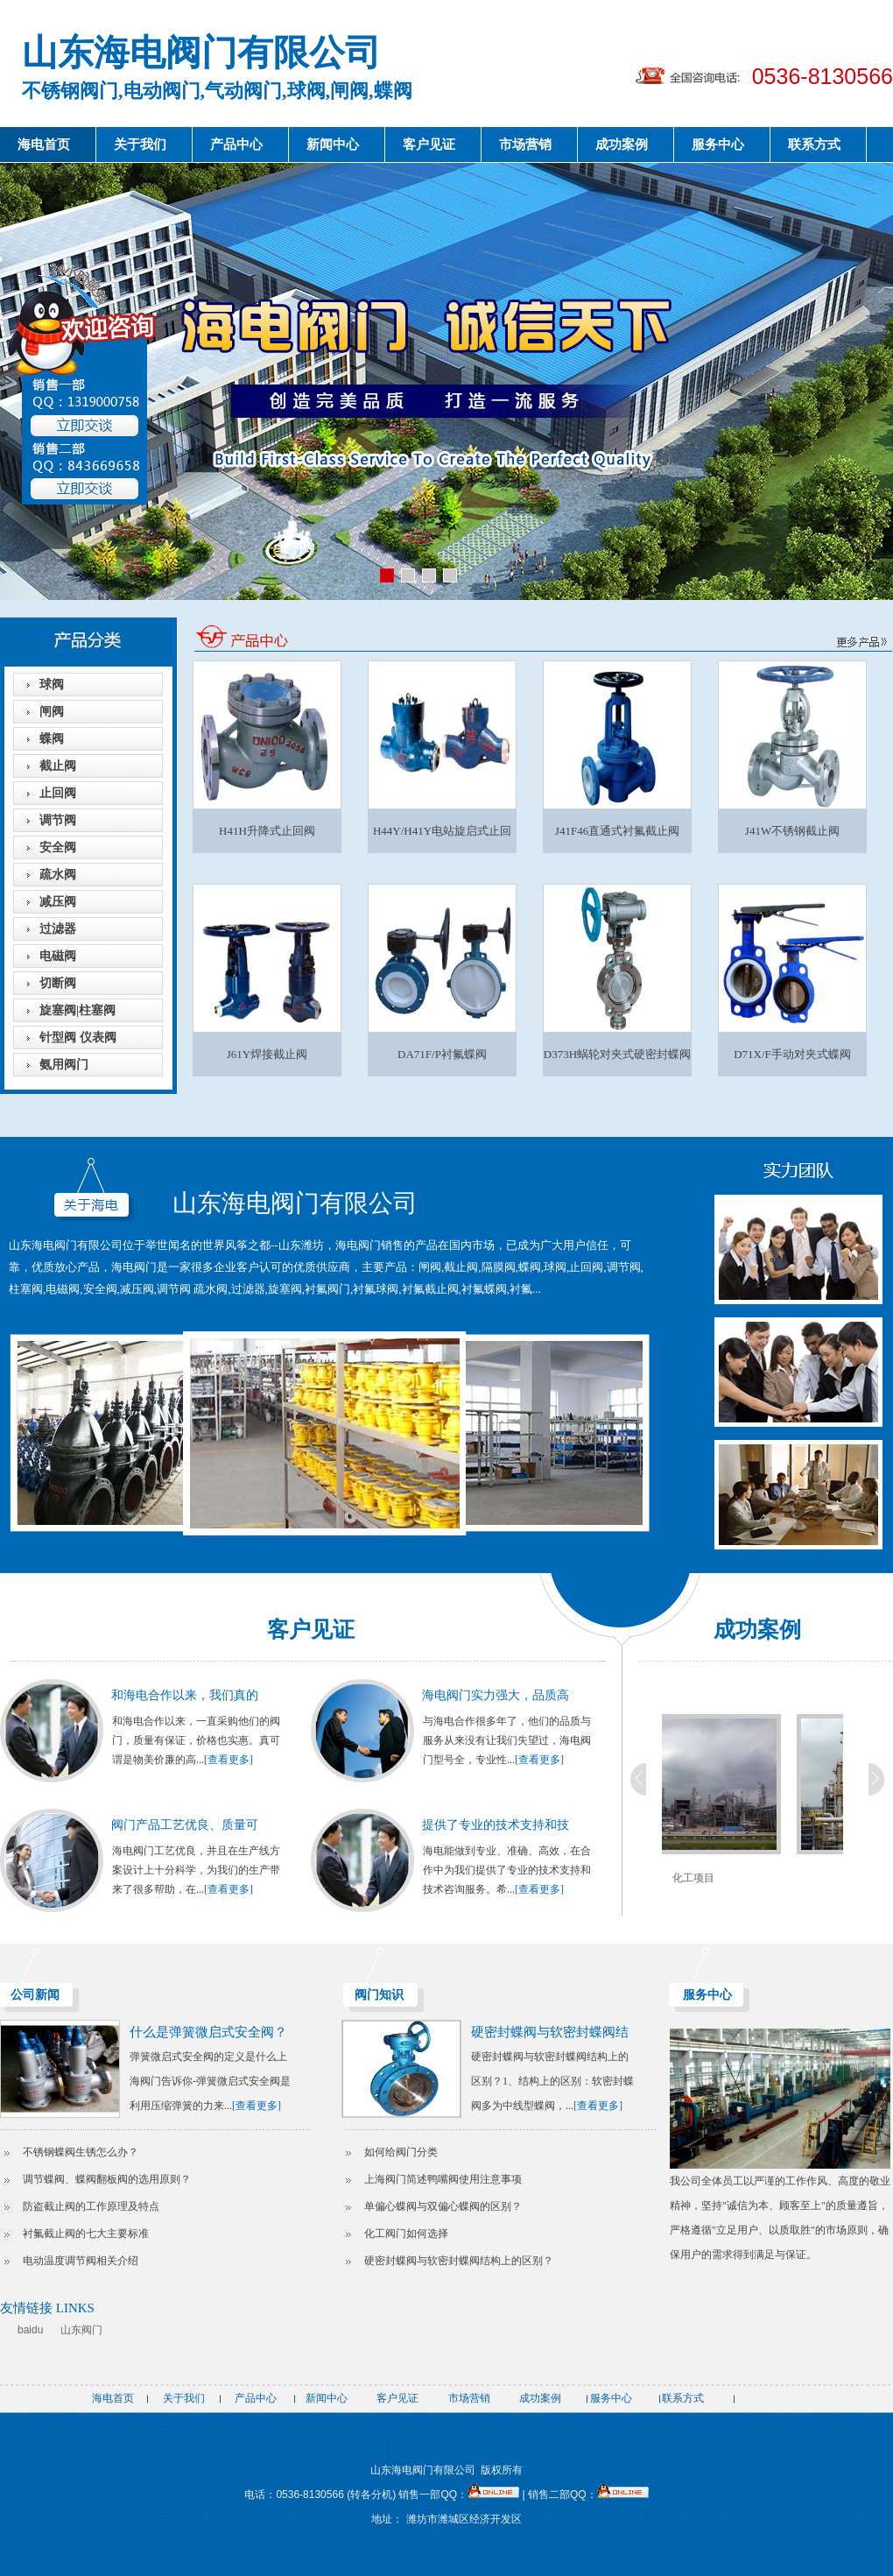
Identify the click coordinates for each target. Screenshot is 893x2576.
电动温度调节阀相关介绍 (80, 2261)
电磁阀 (57, 956)
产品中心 (236, 145)
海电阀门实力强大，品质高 (495, 1695)
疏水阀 (57, 874)
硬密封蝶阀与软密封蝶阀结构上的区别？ (458, 2261)
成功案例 (621, 145)
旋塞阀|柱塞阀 (77, 1010)
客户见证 (429, 145)
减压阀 (57, 901)
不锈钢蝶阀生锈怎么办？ (80, 2152)
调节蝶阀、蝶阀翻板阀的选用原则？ (107, 2179)
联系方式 (814, 145)
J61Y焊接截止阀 (267, 1054)
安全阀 (57, 847)
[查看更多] (228, 1760)
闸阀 (51, 711)
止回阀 (57, 793)
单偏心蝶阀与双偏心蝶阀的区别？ (443, 2206)
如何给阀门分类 (401, 2152)
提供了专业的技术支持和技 (495, 1824)
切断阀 (57, 983)
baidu (30, 2330)
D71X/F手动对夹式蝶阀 (792, 1054)
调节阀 (57, 820)
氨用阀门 (63, 1064)
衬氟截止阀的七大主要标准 (86, 2233)
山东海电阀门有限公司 (201, 52)
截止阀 (57, 766)
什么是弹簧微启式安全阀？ (208, 2032)
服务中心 (718, 145)
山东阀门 (81, 2330)
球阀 (51, 684)
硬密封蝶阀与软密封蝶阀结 (550, 2032)
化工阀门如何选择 (406, 2233)
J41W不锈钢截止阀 (792, 830)
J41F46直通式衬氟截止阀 (617, 830)
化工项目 (703, 1878)
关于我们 (140, 145)
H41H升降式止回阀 (267, 830)
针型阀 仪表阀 (77, 1037)
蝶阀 (51, 738)
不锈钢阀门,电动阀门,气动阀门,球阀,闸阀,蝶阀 (217, 91)
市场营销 (525, 145)
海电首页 (44, 145)
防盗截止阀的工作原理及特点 (91, 2206)
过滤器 (57, 928)
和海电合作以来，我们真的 (184, 1695)
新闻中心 (332, 145)
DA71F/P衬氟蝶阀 (442, 1054)
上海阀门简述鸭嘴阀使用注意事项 (443, 2179)
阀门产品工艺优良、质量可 (184, 1824)
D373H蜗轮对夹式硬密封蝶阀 (617, 1054)
